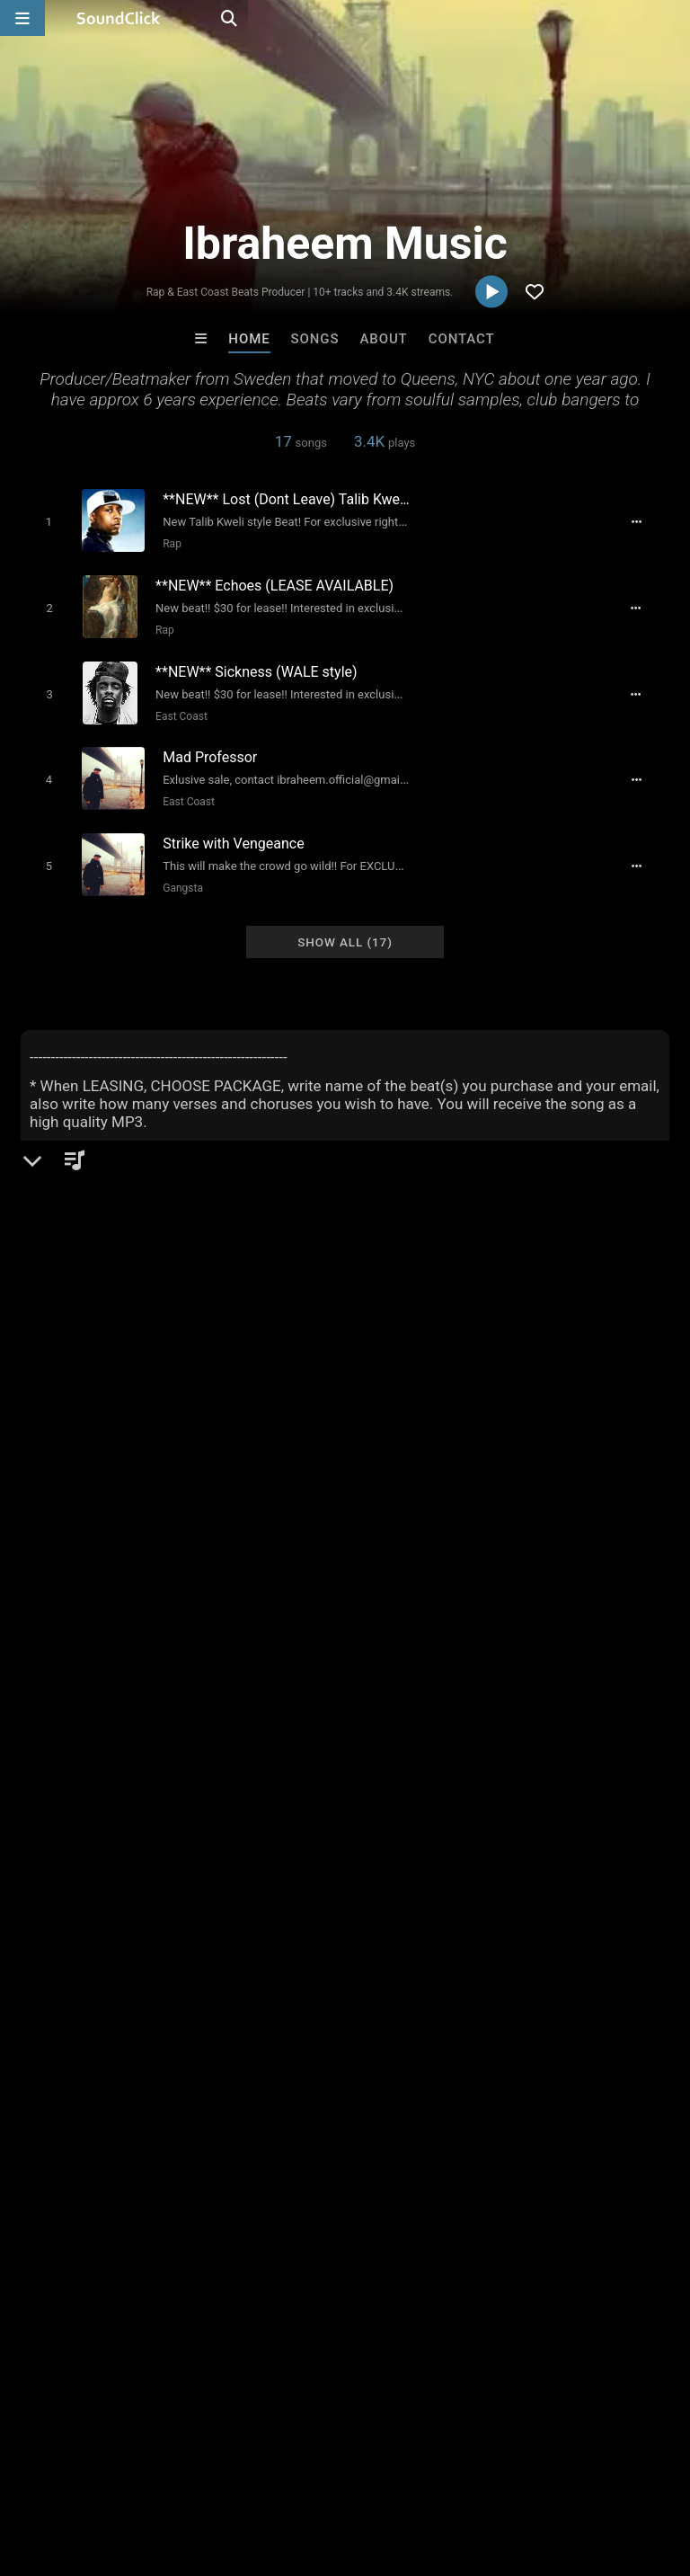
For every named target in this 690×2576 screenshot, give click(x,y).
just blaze (53, 1796)
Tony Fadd (567, 2157)
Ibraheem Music (85, 1332)
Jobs (246, 2469)
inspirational (577, 1731)
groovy (355, 1796)
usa (94, 1731)
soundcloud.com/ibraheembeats (148, 1462)
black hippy (58, 1828)
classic (432, 1731)
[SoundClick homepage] (118, 18)
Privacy (428, 2469)
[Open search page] (672, 18)
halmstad (481, 1796)
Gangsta (175, 870)
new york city (355, 1731)
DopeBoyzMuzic (123, 2157)
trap (488, 1763)
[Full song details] (646, 521)
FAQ (75, 2469)
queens (414, 1796)
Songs (315, 339)
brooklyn (317, 1763)
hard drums (561, 1796)
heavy (139, 1731)
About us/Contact (159, 2469)
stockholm (120, 1763)
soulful (120, 1796)
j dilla (445, 1763)
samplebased (276, 1796)
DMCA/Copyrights (334, 2469)
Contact (462, 339)
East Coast (176, 706)
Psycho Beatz (419, 2157)
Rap (164, 543)
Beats (68, 1394)
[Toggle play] (41, 521)
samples (496, 1731)
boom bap (188, 1796)
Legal (484, 2469)
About (383, 339)
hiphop (45, 1731)
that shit (639, 1796)
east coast (204, 1731)
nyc (179, 1763)
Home (249, 339)
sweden (48, 1763)
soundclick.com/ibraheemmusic (146, 1437)
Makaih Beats (271, 2157)
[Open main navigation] (22, 18)
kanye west (241, 1763)
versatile (386, 1763)
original (276, 1731)
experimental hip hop (581, 1763)
